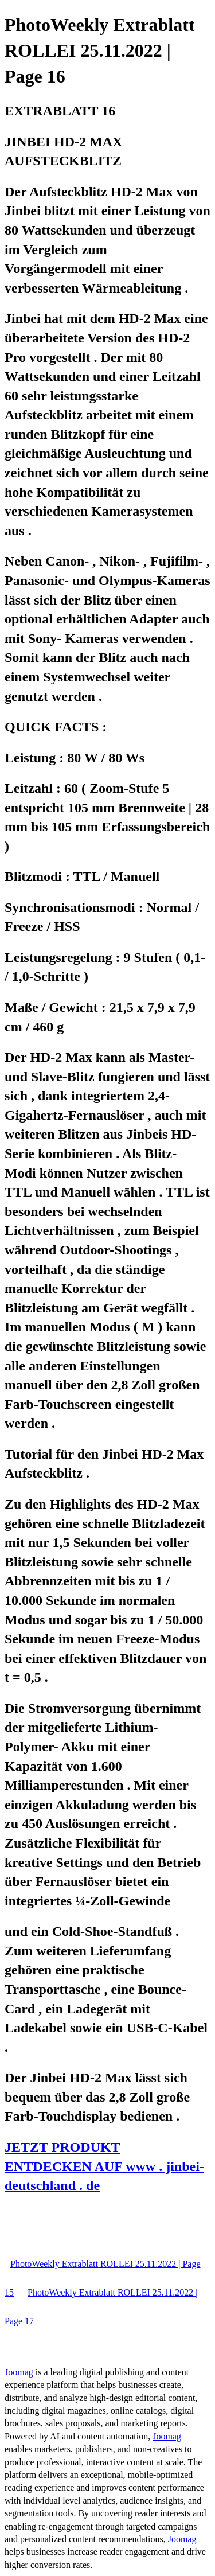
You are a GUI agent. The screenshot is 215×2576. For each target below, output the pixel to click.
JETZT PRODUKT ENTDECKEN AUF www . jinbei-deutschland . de (104, 2166)
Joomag (20, 2372)
